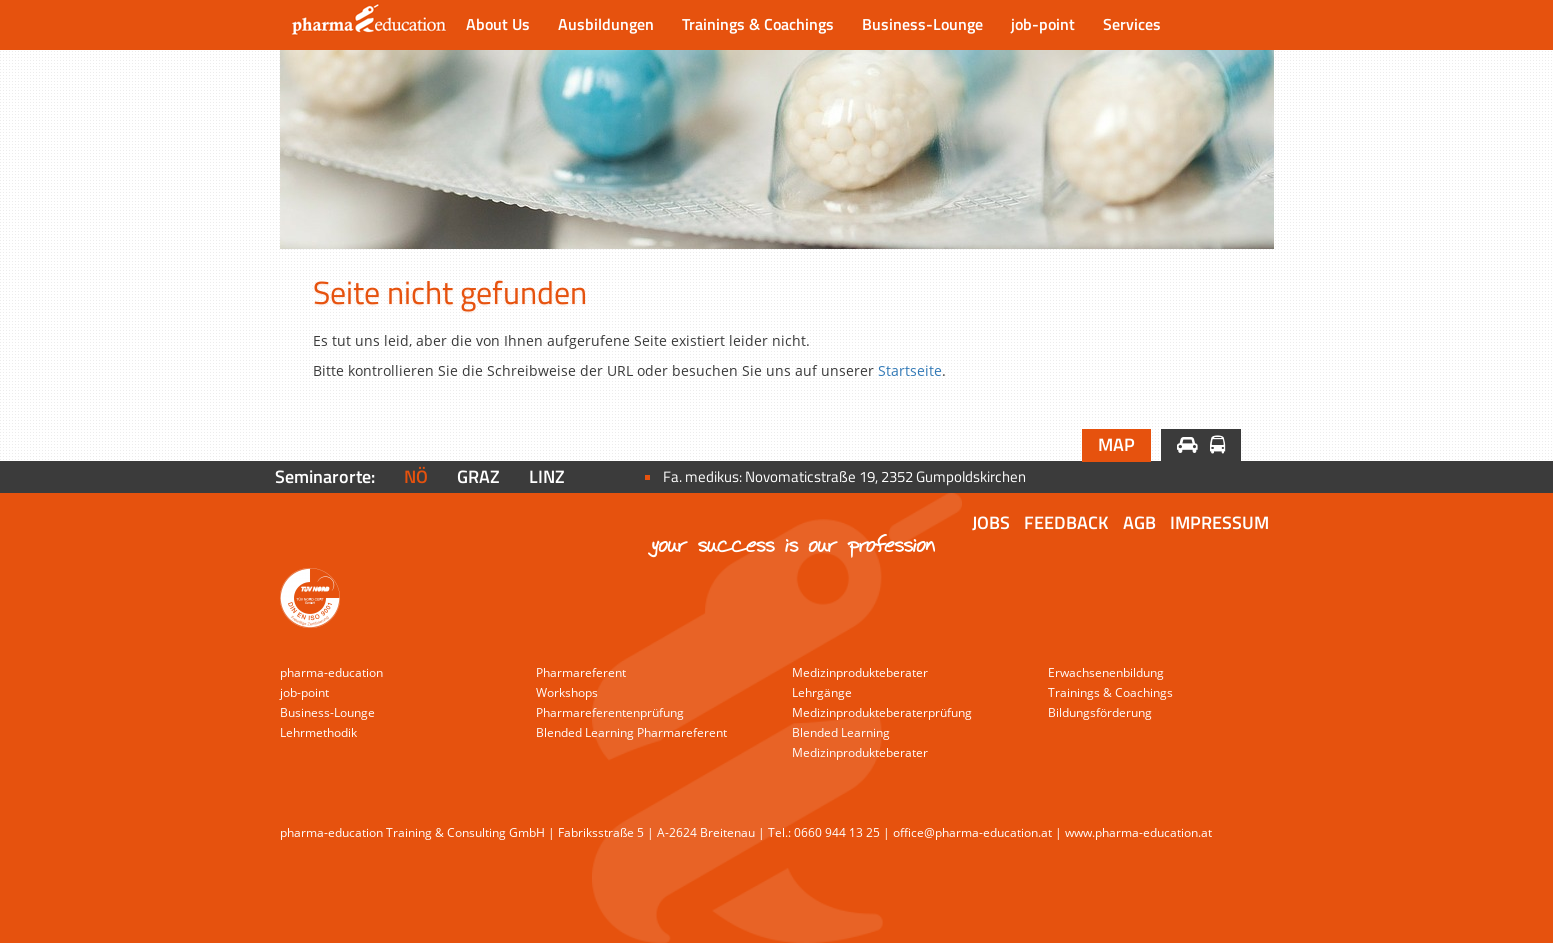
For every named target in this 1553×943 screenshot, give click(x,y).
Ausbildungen (606, 24)
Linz (547, 476)
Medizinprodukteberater (860, 672)
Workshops (567, 692)
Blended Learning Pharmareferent (631, 732)
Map (1116, 444)
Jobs (991, 522)
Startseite (910, 370)
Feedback (1066, 522)
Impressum (1219, 522)
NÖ (416, 476)
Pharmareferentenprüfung (610, 712)
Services (1132, 24)
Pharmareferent (581, 672)
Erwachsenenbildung (1106, 672)
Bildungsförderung (1100, 712)
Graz (478, 476)
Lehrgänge (822, 692)
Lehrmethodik (318, 732)
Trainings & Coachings (758, 24)
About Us (498, 24)
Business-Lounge (922, 24)
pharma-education (331, 672)
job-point (1043, 24)
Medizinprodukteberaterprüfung (882, 712)
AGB (1139, 522)
